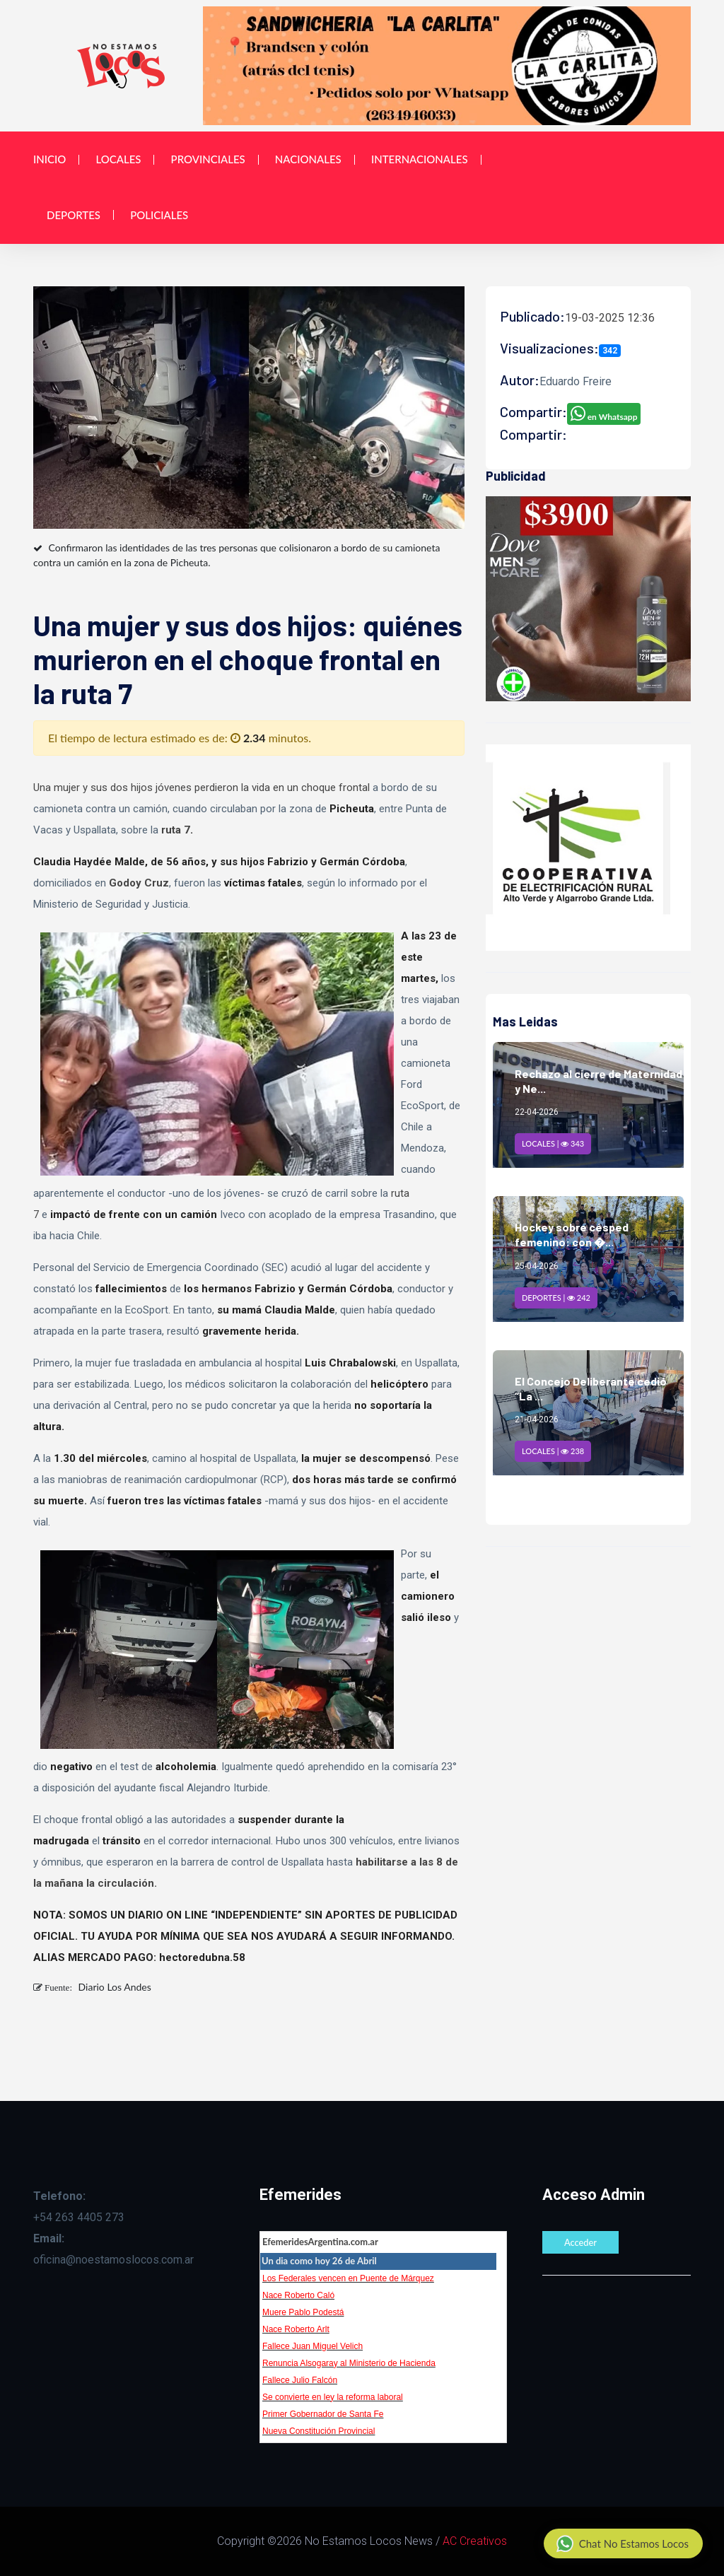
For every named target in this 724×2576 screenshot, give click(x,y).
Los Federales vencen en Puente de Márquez (348, 2278)
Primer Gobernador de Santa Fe (322, 2414)
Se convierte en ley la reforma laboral (332, 2397)
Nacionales (308, 159)
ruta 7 (175, 830)
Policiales (159, 215)
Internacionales (419, 159)
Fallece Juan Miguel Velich (312, 2346)
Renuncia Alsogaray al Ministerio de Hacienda (349, 2363)
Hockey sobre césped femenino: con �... (572, 1234)
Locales (118, 159)
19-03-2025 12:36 (610, 317)
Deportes (73, 215)
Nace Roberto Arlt (295, 2329)
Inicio (49, 159)
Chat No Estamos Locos (622, 2543)
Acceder (580, 2242)
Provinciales (208, 159)
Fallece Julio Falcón (299, 2380)
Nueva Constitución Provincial (318, 2431)
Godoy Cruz (139, 883)
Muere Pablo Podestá (303, 2312)
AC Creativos (475, 2541)
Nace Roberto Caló (298, 2295)
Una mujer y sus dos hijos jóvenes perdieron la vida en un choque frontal (201, 787)
